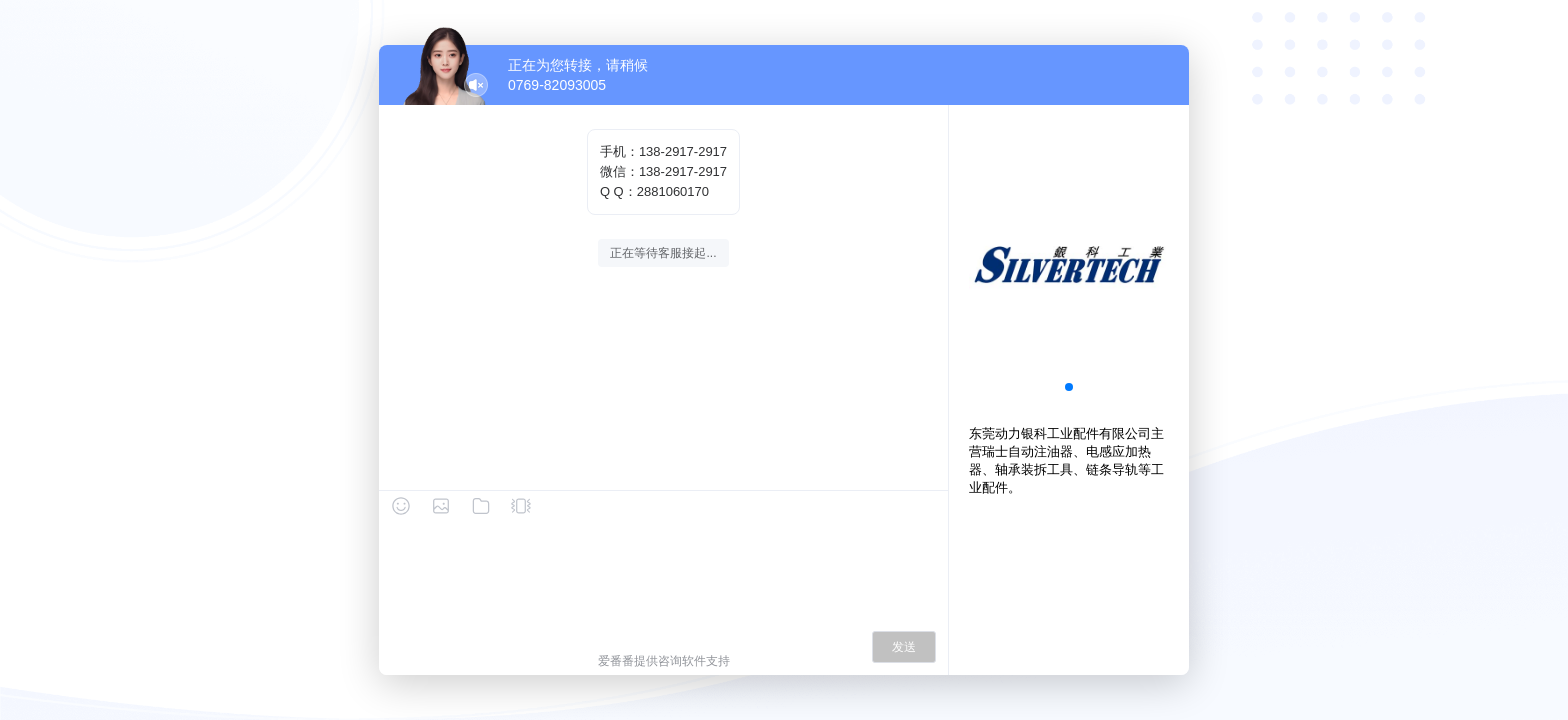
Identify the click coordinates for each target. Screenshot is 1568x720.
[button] (1069, 387)
